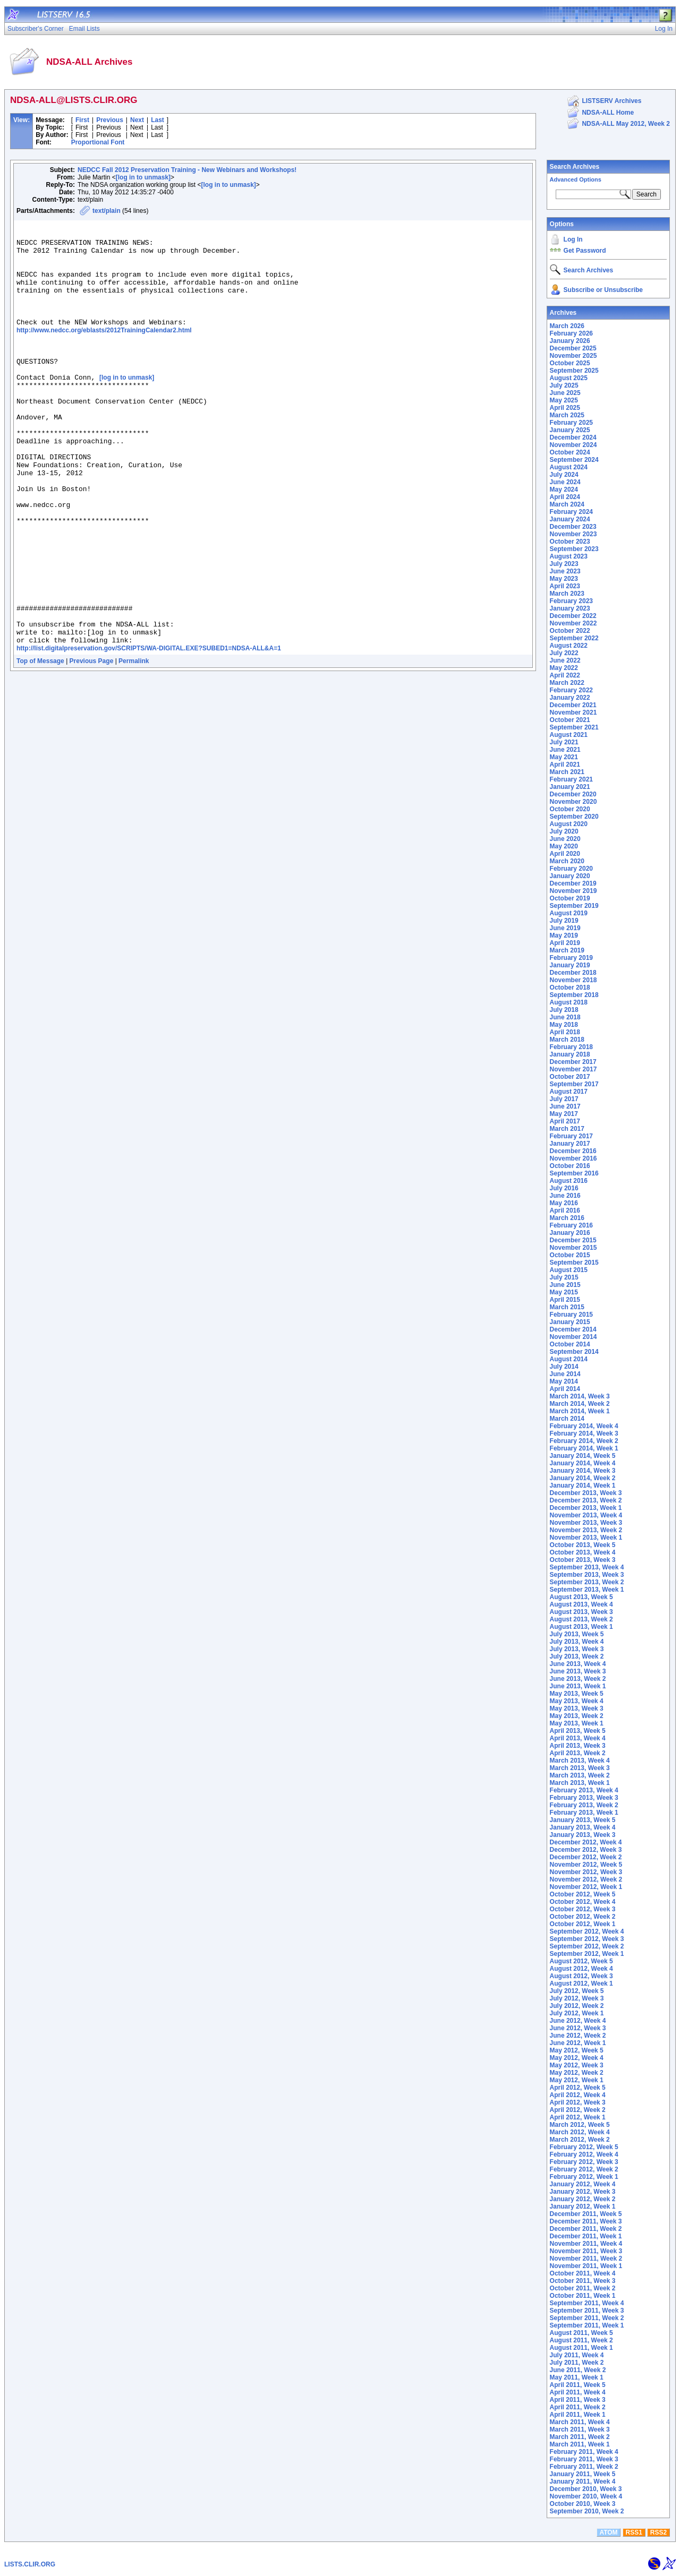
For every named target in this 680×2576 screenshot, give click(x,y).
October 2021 (570, 720)
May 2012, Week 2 (577, 2072)
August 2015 (569, 1270)
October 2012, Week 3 (583, 1909)
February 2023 (571, 601)
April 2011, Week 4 (578, 2392)
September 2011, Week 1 (587, 2325)
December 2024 (573, 437)
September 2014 (574, 1351)
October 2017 (570, 1076)
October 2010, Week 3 (583, 2504)
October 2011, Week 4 (583, 2273)
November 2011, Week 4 (586, 2243)
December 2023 (573, 526)
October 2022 (570, 630)
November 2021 (573, 712)
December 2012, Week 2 (586, 1857)
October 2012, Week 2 (583, 1916)
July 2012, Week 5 (577, 1991)
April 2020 (565, 853)
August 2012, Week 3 (581, 1976)
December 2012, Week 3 (586, 1849)
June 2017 (565, 1106)
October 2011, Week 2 (583, 2288)
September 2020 (574, 816)
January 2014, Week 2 (583, 1478)
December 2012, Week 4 (586, 1842)
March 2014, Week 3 (580, 1396)
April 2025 (565, 407)
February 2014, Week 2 (584, 1441)
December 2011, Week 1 (586, 2236)
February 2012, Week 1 (584, 2176)
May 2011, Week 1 (577, 2377)
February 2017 (571, 1136)
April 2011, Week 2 (578, 2407)
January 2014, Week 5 (583, 1455)
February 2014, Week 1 (584, 1448)
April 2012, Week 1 (578, 2117)
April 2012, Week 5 (578, 2087)
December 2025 (573, 348)
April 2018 (565, 1032)
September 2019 (574, 905)
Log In (573, 239)
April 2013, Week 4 (578, 1738)
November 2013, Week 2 (586, 1530)
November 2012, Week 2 (586, 1879)
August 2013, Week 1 (581, 1626)
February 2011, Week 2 (584, 2466)
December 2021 (573, 705)
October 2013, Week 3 (583, 1560)
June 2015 (565, 1285)
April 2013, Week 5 (578, 1730)
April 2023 (565, 586)
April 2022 (565, 675)
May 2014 (564, 1381)
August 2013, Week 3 (581, 1612)
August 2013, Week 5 (581, 1597)
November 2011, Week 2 (586, 2258)
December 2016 (573, 1151)
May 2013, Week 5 (577, 1693)
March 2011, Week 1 (580, 2444)
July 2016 (564, 1188)
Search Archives (575, 166)
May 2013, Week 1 (577, 1723)
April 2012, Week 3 (578, 2102)
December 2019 (573, 883)
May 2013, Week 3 (577, 1708)
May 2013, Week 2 (577, 1716)
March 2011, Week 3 (580, 2429)
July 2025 (564, 385)
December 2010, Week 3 (586, 2489)
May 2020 (564, 846)
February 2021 (571, 779)
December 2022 (573, 616)
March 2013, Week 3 (580, 1768)
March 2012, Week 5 (580, 2124)
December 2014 (573, 1329)
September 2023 (574, 549)
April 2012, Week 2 (578, 2110)
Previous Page (92, 744)
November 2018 (573, 980)
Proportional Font (98, 142)
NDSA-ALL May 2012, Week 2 (626, 123)
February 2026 (571, 333)
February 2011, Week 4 (584, 2451)
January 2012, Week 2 (583, 2199)
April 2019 (565, 943)
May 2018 (564, 1024)
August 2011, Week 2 (581, 2340)
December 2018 (573, 972)
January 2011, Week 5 (583, 2474)
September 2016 (574, 1173)
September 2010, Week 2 (587, 2511)
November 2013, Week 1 (586, 1537)
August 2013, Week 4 (581, 1604)
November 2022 (573, 623)
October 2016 (570, 1166)
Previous (109, 120)
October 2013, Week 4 (583, 1552)
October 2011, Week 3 (583, 2281)
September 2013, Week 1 (587, 1589)
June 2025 (565, 393)
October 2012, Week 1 (583, 1924)
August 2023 (569, 556)
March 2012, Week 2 (580, 2139)
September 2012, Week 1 (587, 1953)
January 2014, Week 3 (583, 1470)
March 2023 (567, 593)
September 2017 (574, 1084)
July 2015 (564, 1277)
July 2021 (564, 742)
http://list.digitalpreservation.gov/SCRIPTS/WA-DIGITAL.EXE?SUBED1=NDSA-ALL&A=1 (148, 731)
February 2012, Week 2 (584, 2169)
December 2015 (573, 1240)
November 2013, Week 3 (586, 1522)
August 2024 (569, 467)
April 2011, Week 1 (578, 2414)
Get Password (585, 250)
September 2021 (574, 727)
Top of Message (40, 744)
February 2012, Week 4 (584, 2154)
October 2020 (570, 809)
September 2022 (574, 638)
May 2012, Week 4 (577, 2058)
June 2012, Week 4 (578, 2020)
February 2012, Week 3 (584, 2162)
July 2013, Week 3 (577, 1649)
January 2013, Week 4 (583, 1827)
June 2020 (565, 839)
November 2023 (573, 534)
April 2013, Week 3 (578, 1745)
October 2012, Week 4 (583, 1901)
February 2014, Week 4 (584, 1426)
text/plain (106, 210)
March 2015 (567, 1307)
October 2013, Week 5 (583, 1545)
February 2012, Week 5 (584, 2147)
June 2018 (565, 1017)
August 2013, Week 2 (581, 1619)
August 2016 (569, 1180)
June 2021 (565, 749)
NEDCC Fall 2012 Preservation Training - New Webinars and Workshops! (187, 170)
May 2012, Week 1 (577, 2080)
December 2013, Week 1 (586, 1508)
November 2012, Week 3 (586, 1872)
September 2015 (574, 1262)
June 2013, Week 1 (578, 1686)
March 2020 (567, 861)
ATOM (608, 2532)
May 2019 (564, 935)
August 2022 (569, 645)
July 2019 (564, 920)
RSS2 (658, 2532)
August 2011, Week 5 (581, 2333)
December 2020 (573, 794)
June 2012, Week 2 (578, 2035)
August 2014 (569, 1359)
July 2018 (564, 1010)
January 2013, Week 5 (583, 1820)
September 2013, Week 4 (587, 1567)
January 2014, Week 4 (583, 1463)
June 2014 (565, 1374)
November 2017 (573, 1069)
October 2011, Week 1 (583, 2295)
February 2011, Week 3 (584, 2459)
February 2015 (571, 1314)
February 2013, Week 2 (584, 1805)
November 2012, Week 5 (586, 1864)
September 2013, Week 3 (587, 1574)
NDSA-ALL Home (608, 112)
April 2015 (565, 1299)
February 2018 (571, 1047)
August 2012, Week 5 (581, 1961)
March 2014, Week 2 (580, 1403)
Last (157, 120)
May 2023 (564, 578)
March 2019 (567, 950)
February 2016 (571, 1225)
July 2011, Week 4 (577, 2355)
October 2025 (570, 363)
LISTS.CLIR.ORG (29, 2564)
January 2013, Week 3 (583, 1835)
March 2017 (567, 1128)
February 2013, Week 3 (584, 1797)
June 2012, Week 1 (578, 2043)
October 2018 (570, 987)
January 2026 (570, 341)
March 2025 (567, 415)
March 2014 (567, 1418)
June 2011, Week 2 (578, 2370)
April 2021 (565, 764)
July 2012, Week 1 (577, 2013)
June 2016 (565, 1195)
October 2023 (570, 541)
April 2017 (565, 1121)
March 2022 (567, 682)
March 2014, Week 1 (580, 1411)
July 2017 (564, 1099)
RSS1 (634, 2532)
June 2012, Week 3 (578, 2028)
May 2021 (564, 757)
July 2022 (564, 653)
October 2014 (570, 1344)
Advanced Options (575, 179)
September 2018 (574, 995)
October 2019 (570, 898)
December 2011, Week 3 (586, 2221)
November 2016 (573, 1158)
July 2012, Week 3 (577, 1998)
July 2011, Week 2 (577, 2362)
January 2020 (570, 876)
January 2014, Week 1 (583, 1485)
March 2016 (567, 1218)
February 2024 (571, 512)
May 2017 (564, 1114)
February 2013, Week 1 (584, 1812)
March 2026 (567, 326)
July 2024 (564, 474)
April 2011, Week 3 (578, 2399)
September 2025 (574, 370)
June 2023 (565, 571)
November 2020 (573, 801)
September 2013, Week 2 (587, 1582)
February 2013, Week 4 (584, 1790)
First (82, 120)
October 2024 (570, 452)
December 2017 (573, 1062)
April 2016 (565, 1210)
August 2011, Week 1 (581, 2347)
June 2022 (565, 660)
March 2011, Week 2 (580, 2437)
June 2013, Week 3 (578, 1671)
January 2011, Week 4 (583, 2481)
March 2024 (567, 504)
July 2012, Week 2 (577, 2006)
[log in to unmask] (143, 177)
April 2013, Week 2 (578, 1753)
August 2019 (569, 913)
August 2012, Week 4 (581, 1968)
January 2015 (570, 1322)
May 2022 (564, 668)
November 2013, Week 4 (586, 1515)
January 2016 (570, 1233)
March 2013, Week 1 (580, 1783)
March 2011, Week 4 (580, 2422)
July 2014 (564, 1366)
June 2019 (565, 928)
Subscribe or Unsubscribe (603, 290)
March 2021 (567, 772)
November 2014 (573, 1337)
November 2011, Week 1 (586, 2266)
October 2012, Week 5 (583, 1894)
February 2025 (571, 422)
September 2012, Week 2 (587, 1946)
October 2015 (570, 1255)
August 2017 (569, 1091)
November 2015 (573, 1247)
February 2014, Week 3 (584, 1433)
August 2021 (569, 735)
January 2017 (570, 1143)
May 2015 (564, 1292)
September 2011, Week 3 (587, 2310)
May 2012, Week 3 (577, 2065)
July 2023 (564, 564)
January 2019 (570, 965)
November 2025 (573, 355)
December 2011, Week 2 (586, 2228)
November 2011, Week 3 (586, 2251)
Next (137, 120)
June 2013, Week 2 (578, 1678)
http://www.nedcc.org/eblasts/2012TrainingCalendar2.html (104, 351)
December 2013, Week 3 (586, 1493)
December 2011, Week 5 (586, 2214)
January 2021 (570, 787)
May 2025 (564, 400)
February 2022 (571, 690)
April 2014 (565, 1389)
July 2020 (564, 831)
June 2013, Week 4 (578, 1664)
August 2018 (569, 1002)
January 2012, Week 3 (583, 2191)
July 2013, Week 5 (577, 1634)
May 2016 (564, 1203)
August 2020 (569, 824)
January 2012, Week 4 (583, 2184)
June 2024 (565, 482)
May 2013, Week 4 (577, 1701)
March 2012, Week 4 (580, 2132)
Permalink (133, 744)
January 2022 (570, 697)
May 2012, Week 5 (577, 2050)
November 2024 (573, 445)
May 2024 (564, 489)
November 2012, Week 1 (586, 1887)
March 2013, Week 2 (580, 1775)
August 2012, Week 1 (581, 1983)
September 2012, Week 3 (587, 1939)
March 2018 (567, 1039)
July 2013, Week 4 (577, 1641)
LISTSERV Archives (611, 101)
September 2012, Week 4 (587, 1931)
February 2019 (571, 957)
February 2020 (571, 868)
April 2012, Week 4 (578, 2095)
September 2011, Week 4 (587, 2303)
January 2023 (570, 608)
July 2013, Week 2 (577, 1656)
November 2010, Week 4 (586, 2496)
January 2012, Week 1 (583, 2206)
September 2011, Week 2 (587, 2318)
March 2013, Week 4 (580, 1760)
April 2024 (565, 497)
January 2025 (570, 430)
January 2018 (570, 1054)
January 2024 (570, 519)
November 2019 (573, 891)
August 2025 (569, 378)
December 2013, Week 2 (586, 1500)
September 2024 (574, 459)
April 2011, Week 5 (578, 2385)
